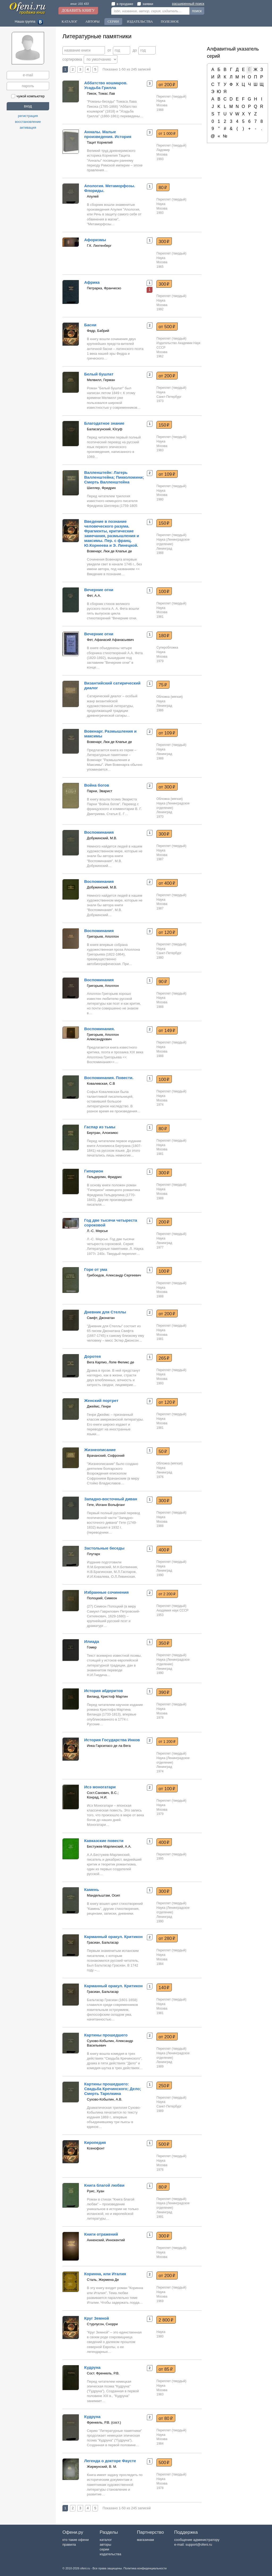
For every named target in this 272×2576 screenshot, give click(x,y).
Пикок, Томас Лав (101, 93)
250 (164, 2085)
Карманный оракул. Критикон (113, 1936)
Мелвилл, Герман (101, 380)
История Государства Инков (112, 1740)
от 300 (167, 787)
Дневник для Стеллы (105, 1312)
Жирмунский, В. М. (102, 2467)
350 (164, 1643)
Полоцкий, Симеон (102, 1598)
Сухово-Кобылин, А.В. (104, 2099)
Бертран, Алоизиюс (102, 1133)
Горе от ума (95, 1269)
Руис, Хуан (95, 2191)
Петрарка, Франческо (104, 288)
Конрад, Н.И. (97, 1797)
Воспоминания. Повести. (108, 1077)
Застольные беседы (104, 1548)
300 (164, 241)
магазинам (145, 2540)
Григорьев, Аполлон (103, 936)
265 (164, 1358)
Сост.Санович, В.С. (102, 1793)
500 (164, 2144)
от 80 (166, 2418)
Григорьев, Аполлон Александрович (103, 1037)
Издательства (140, 21)
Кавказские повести (104, 1840)
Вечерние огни (98, 589)
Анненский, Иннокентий (106, 2240)
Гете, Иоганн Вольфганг (106, 1505)
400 (164, 1549)
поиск (197, 11)
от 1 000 (167, 133)
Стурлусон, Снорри (102, 2324)
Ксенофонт (96, 2148)
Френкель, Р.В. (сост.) (104, 2422)
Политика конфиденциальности (145, 2568)
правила (69, 2544)
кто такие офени (75, 2540)
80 (163, 187)
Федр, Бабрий (98, 331)
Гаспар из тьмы (99, 1127)
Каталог (69, 21)
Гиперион (93, 1171)
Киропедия (95, 2142)
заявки (145, 4)
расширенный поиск (188, 4)
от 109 (167, 474)
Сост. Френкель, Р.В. (103, 2373)
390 (164, 1692)
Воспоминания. (99, 1028)
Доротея (92, 1356)
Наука (160, 101)
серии (104, 2549)
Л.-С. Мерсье (97, 1231)
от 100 (167, 1788)
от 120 (167, 932)
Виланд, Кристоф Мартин (107, 1696)
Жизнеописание (100, 1449)
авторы (105, 2544)
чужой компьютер (28, 96)
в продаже (122, 4)
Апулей (93, 196)
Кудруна (92, 2367)
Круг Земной (96, 2318)
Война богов (96, 785)
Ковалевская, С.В (101, 1083)
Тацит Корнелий (100, 142)
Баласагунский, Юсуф (104, 429)
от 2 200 (167, 1594)
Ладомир (163, 150)
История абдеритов (103, 1690)
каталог (106, 2540)
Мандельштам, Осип (103, 1895)
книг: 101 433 (79, 3)
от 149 (167, 1030)
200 (164, 1222)
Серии (113, 21)
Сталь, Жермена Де (103, 2280)
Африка (92, 282)
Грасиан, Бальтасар (102, 1942)
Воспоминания (99, 832)
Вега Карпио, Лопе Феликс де (110, 1362)
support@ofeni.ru (198, 2544)
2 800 (166, 2320)
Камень (91, 1889)
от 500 (167, 326)
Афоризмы (95, 239)
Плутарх (93, 1554)
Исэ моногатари (100, 1787)
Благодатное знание (104, 423)
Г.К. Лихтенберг (99, 246)
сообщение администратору (196, 2540)
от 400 (167, 883)
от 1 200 (167, 1741)
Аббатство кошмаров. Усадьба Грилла (106, 85)
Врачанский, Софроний (105, 1456)
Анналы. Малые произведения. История (107, 134)
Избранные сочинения (106, 1592)
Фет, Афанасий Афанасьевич (110, 640)
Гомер (92, 1647)
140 (164, 1987)
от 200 (167, 84)
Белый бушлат (98, 374)
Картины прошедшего (106, 2035)
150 (164, 425)
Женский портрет (101, 1400)
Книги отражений (101, 2234)
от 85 (166, 2369)
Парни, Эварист (99, 791)
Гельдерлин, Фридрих (104, 1177)
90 (163, 981)
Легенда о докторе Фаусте (110, 2460)
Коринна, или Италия (105, 2274)
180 (164, 635)
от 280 (167, 1938)
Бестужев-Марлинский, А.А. (109, 1846)
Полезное (170, 21)
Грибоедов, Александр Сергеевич (114, 1275)
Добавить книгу (78, 10)
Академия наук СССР (172, 1610)
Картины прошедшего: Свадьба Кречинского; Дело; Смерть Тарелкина (112, 2089)
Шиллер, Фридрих (101, 488)
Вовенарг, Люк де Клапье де (109, 551)
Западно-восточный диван (110, 1499)
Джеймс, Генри (99, 1406)
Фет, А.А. (94, 596)
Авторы (92, 21)
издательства (110, 2554)
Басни (90, 325)
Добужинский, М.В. (102, 838)
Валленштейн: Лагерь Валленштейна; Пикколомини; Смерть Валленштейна (114, 477)
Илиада (91, 1641)
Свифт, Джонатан (101, 1318)
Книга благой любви (104, 2185)
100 (164, 591)
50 (163, 1451)
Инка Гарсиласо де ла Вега (109, 1746)
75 (163, 684)
